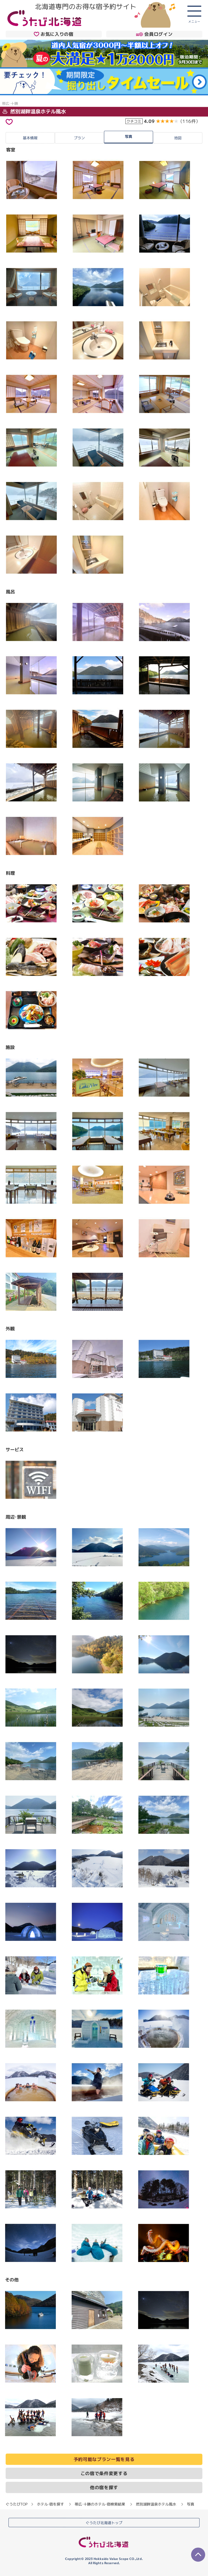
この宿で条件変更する (104, 2473)
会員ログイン (154, 34)
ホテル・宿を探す (50, 2504)
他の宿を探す (104, 2487)
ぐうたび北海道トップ (104, 2522)
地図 (178, 137)
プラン (79, 137)
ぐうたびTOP (16, 2504)
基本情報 (30, 137)
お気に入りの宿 (53, 34)
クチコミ (134, 120)
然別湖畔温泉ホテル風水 (34, 111)
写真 (128, 136)
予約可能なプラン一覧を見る (104, 2459)
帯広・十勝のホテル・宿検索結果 (100, 2504)
